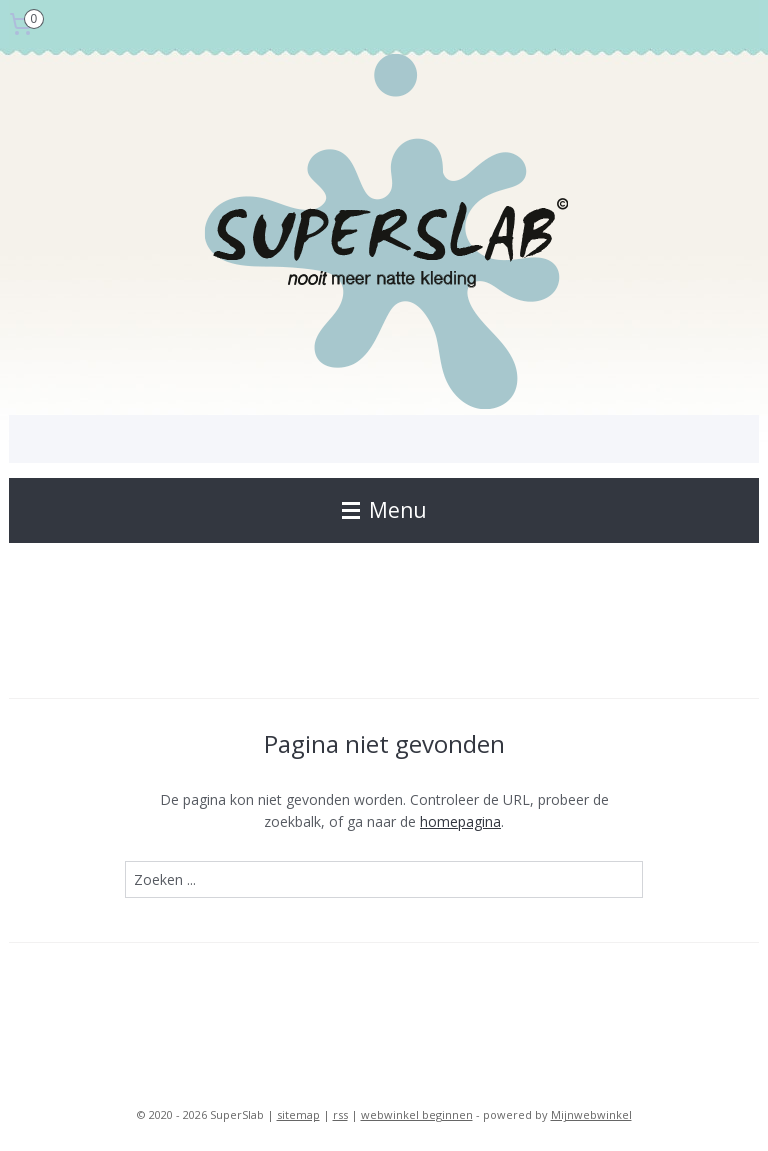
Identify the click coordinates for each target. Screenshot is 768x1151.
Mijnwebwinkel (591, 1114)
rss (340, 1114)
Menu (384, 510)
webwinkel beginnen (417, 1114)
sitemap (298, 1114)
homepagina (460, 821)
